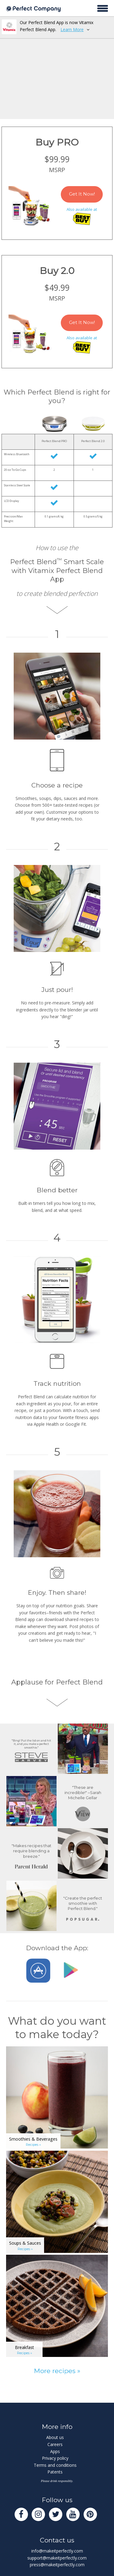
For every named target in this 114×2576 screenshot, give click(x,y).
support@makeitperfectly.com (57, 2558)
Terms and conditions (55, 2465)
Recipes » (33, 2144)
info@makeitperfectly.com (57, 2551)
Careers (55, 2444)
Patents (55, 2472)
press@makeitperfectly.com (57, 2564)
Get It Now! (82, 194)
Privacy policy (55, 2458)
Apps (55, 2451)
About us (55, 2437)
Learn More (72, 29)
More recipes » (57, 2371)
